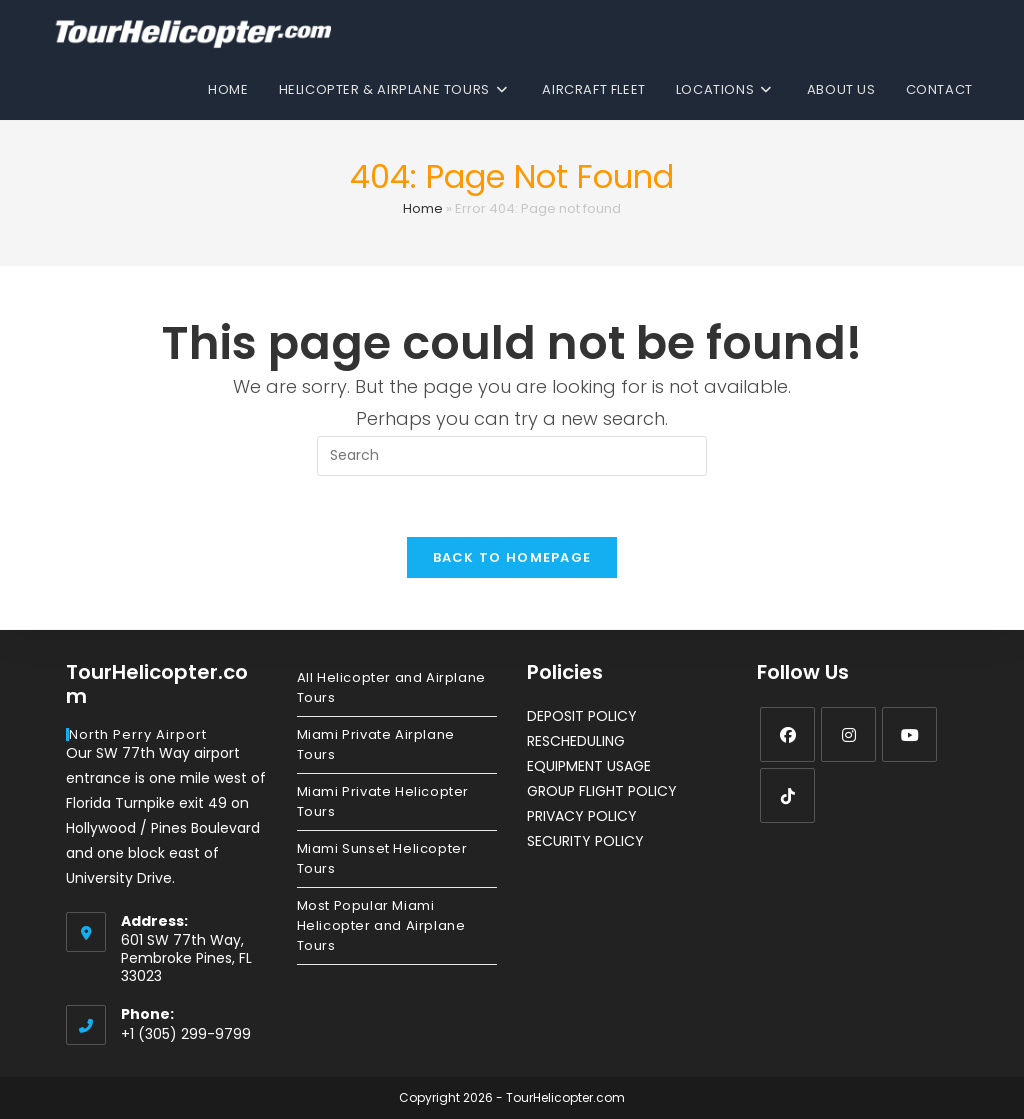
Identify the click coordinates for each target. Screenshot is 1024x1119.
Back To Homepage (512, 557)
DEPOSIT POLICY (582, 716)
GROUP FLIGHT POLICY (602, 791)
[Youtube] (909, 734)
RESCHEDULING (576, 741)
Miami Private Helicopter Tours (383, 801)
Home (423, 208)
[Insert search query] (512, 456)
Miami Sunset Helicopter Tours (382, 858)
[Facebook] (787, 734)
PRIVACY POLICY (582, 816)
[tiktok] (787, 795)
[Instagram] (848, 734)
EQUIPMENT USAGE (589, 766)
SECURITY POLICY (585, 841)
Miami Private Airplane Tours (376, 744)
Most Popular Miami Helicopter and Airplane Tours (381, 925)
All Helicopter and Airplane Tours (391, 687)
